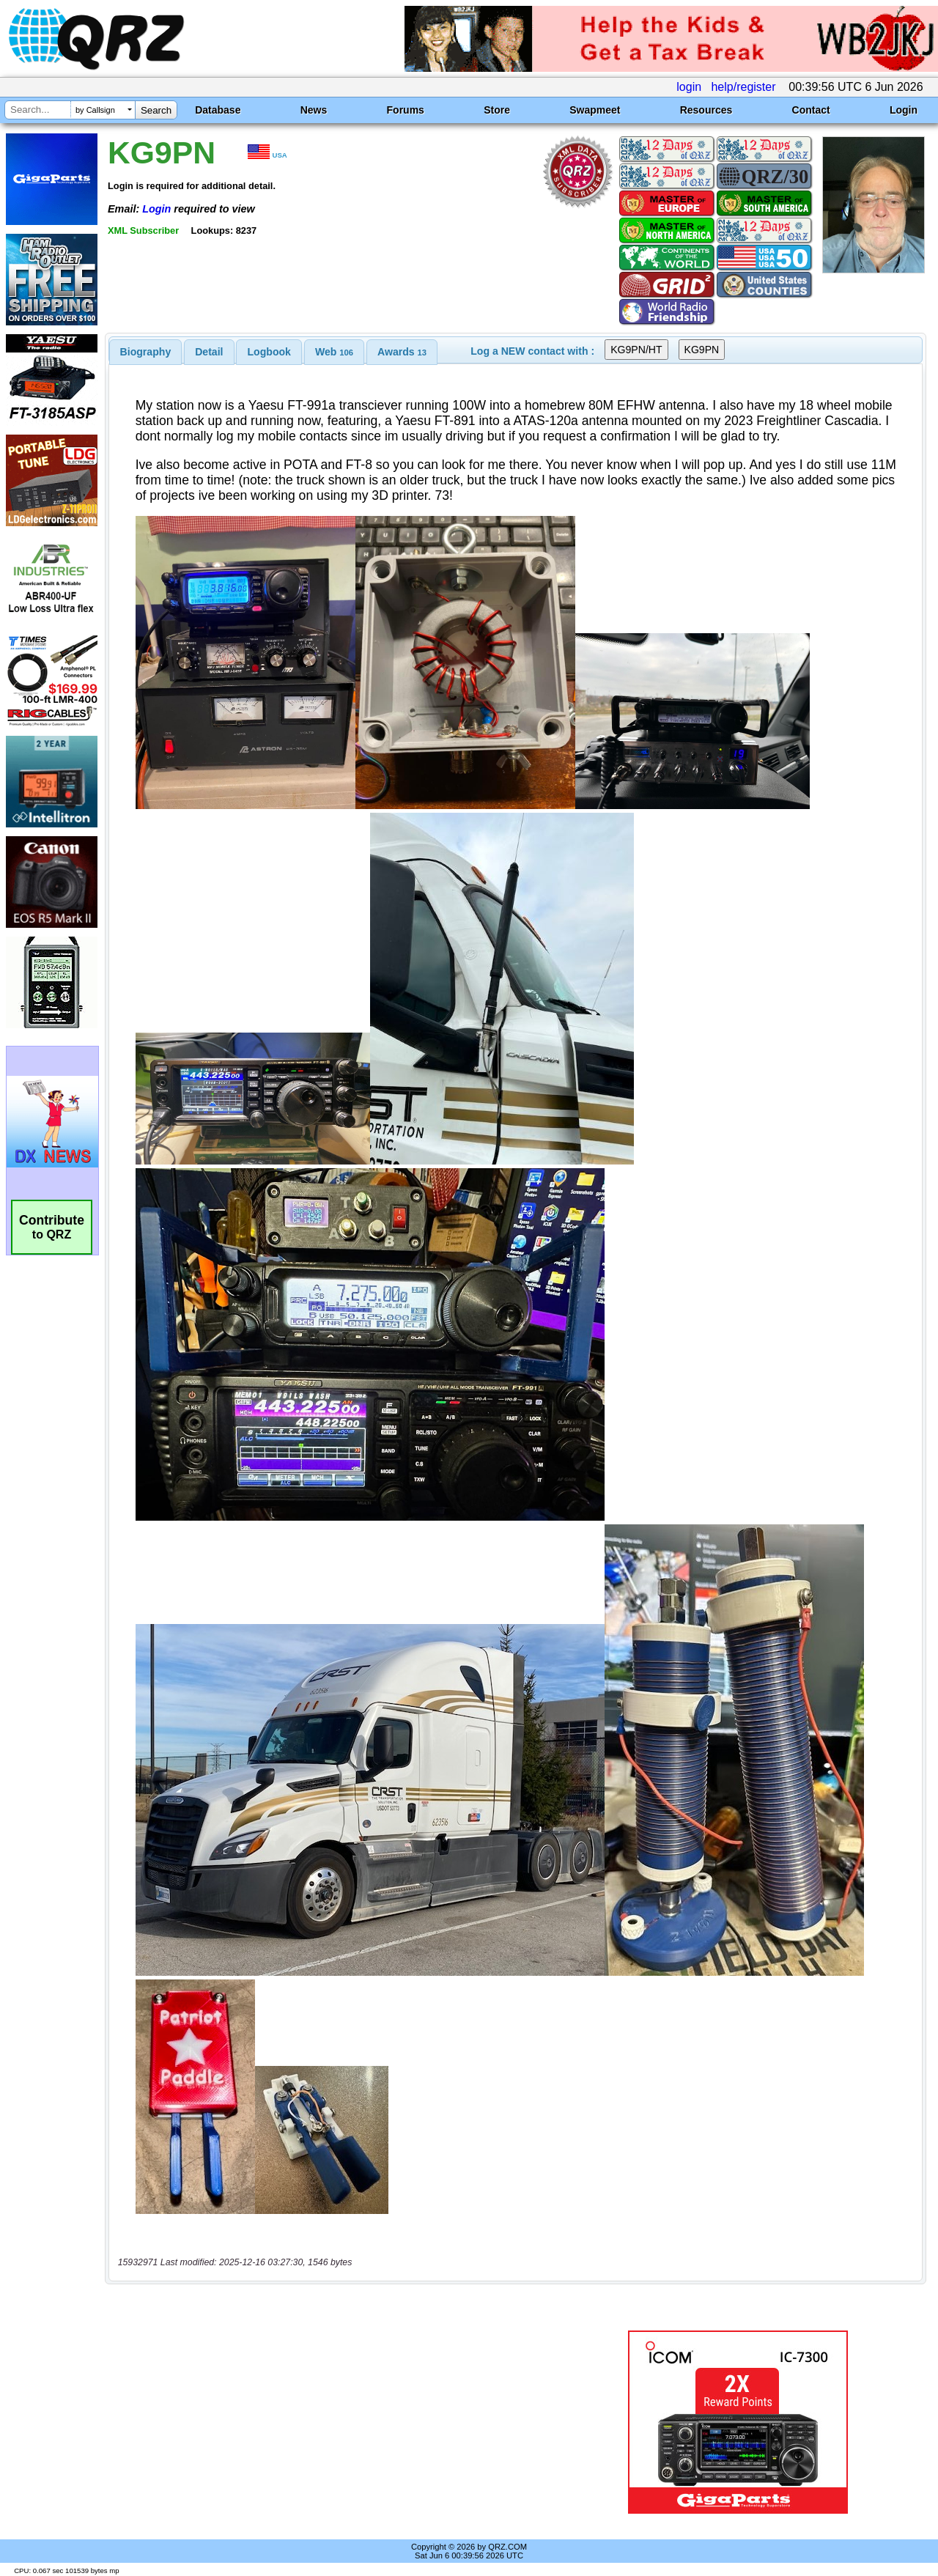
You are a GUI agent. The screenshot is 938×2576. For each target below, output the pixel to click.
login (688, 87)
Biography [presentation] (145, 352)
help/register (743, 87)
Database (217, 110)
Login (903, 110)
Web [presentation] (334, 352)
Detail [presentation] (209, 352)
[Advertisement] (339, 2422)
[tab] (145, 351)
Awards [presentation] (401, 352)
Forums (405, 110)
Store (497, 110)
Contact (811, 110)
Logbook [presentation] (269, 352)
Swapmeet (594, 110)
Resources (706, 110)
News (314, 110)
